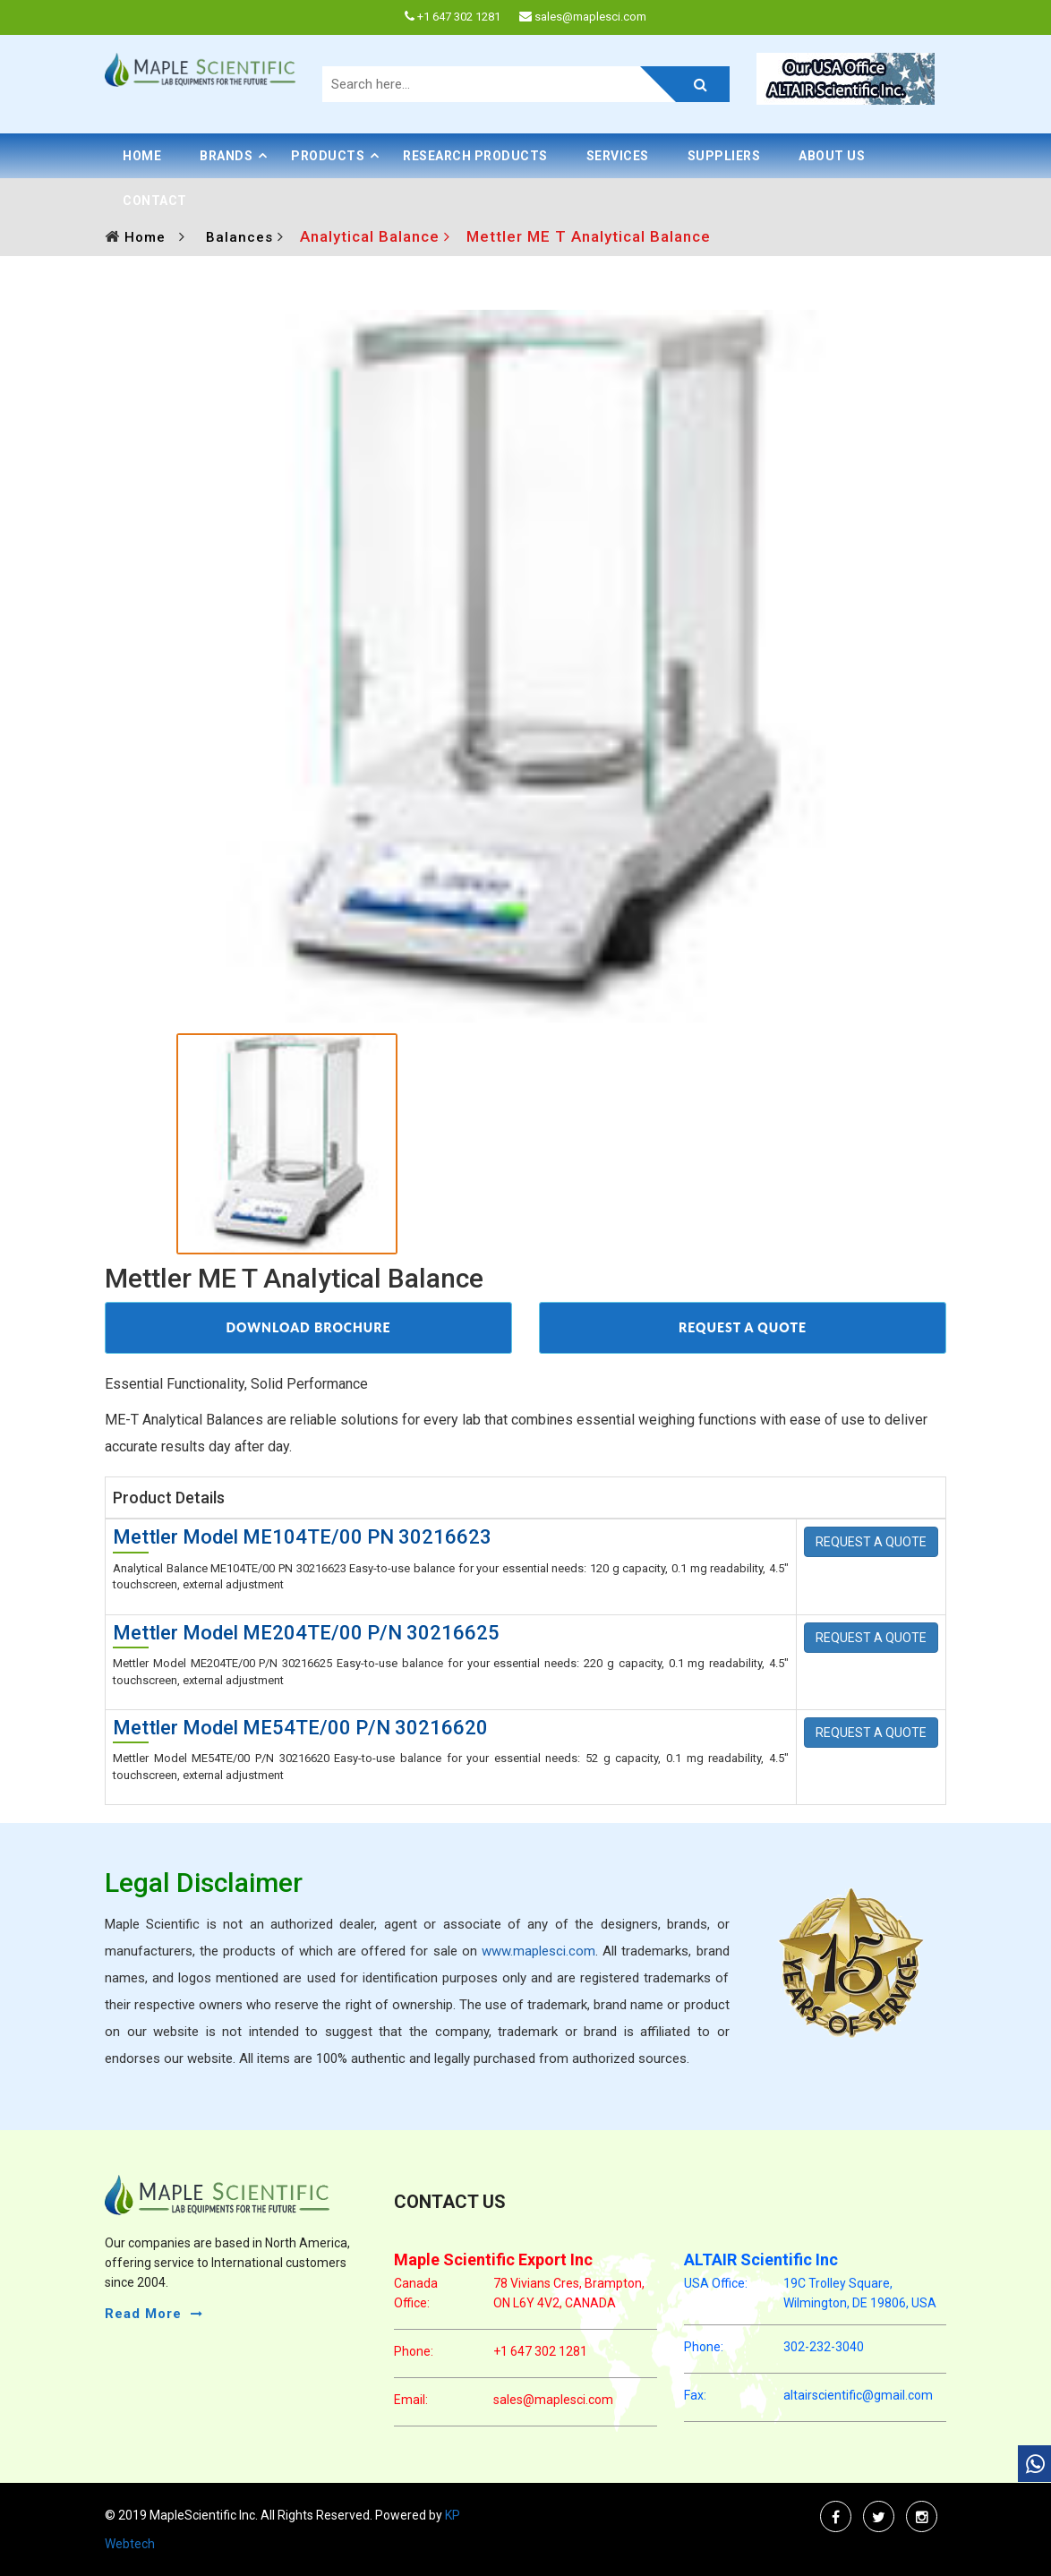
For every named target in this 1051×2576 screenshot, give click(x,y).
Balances (242, 237)
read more (143, 2314)
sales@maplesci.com (553, 2399)
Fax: (695, 2395)
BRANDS (226, 156)
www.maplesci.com (538, 1951)
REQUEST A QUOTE (743, 1327)
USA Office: (716, 2283)
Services (617, 156)
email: (411, 2399)
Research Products (475, 156)
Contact (155, 200)
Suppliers (724, 156)
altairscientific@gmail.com (858, 2395)
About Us (832, 156)
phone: (413, 2351)
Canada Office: (416, 2293)
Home (142, 156)
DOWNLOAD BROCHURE (308, 1327)
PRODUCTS (327, 156)
